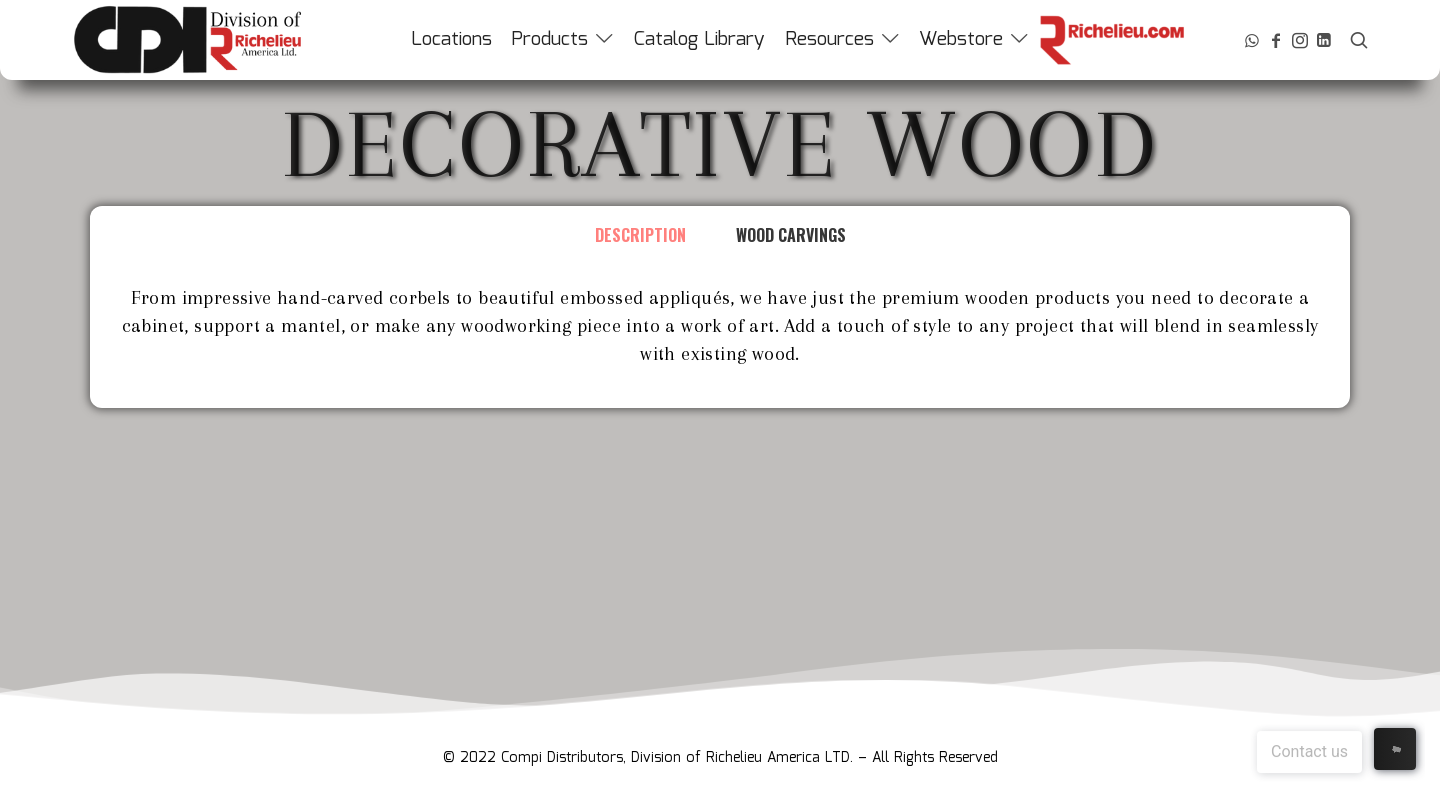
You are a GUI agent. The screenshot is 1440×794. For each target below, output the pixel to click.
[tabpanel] (720, 336)
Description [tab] (640, 235)
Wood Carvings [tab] (791, 235)
